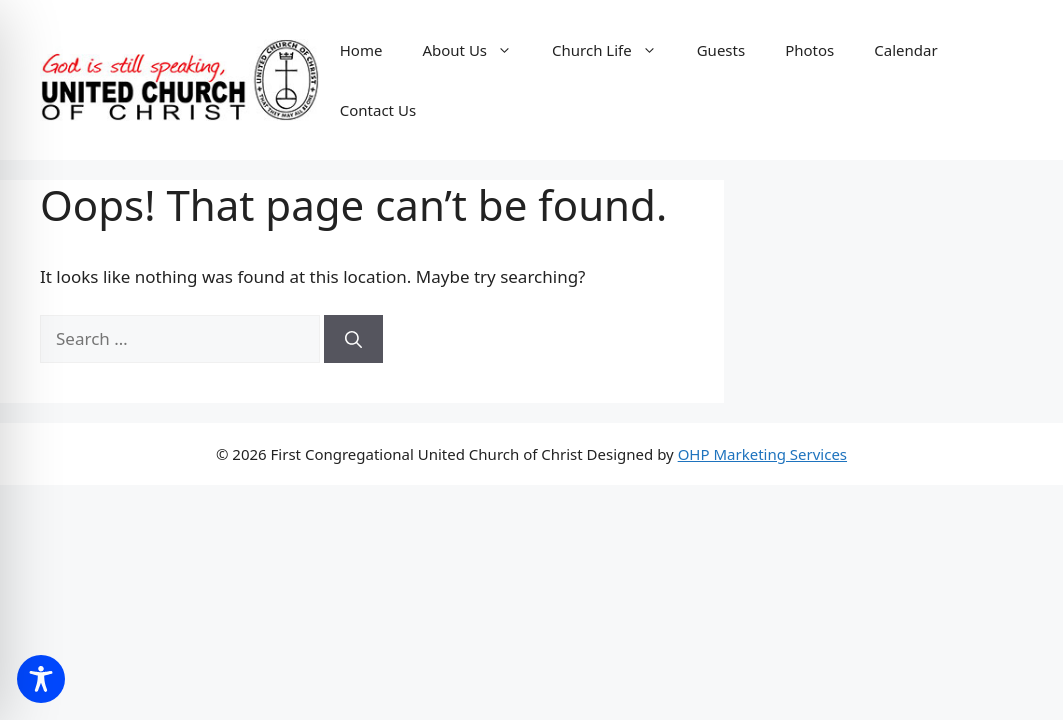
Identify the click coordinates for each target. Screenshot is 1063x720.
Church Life (614, 50)
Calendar (905, 50)
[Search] (353, 339)
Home (361, 50)
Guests (721, 50)
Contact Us (378, 110)
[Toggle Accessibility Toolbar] (41, 679)
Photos (809, 50)
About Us (477, 50)
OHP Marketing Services (762, 454)
